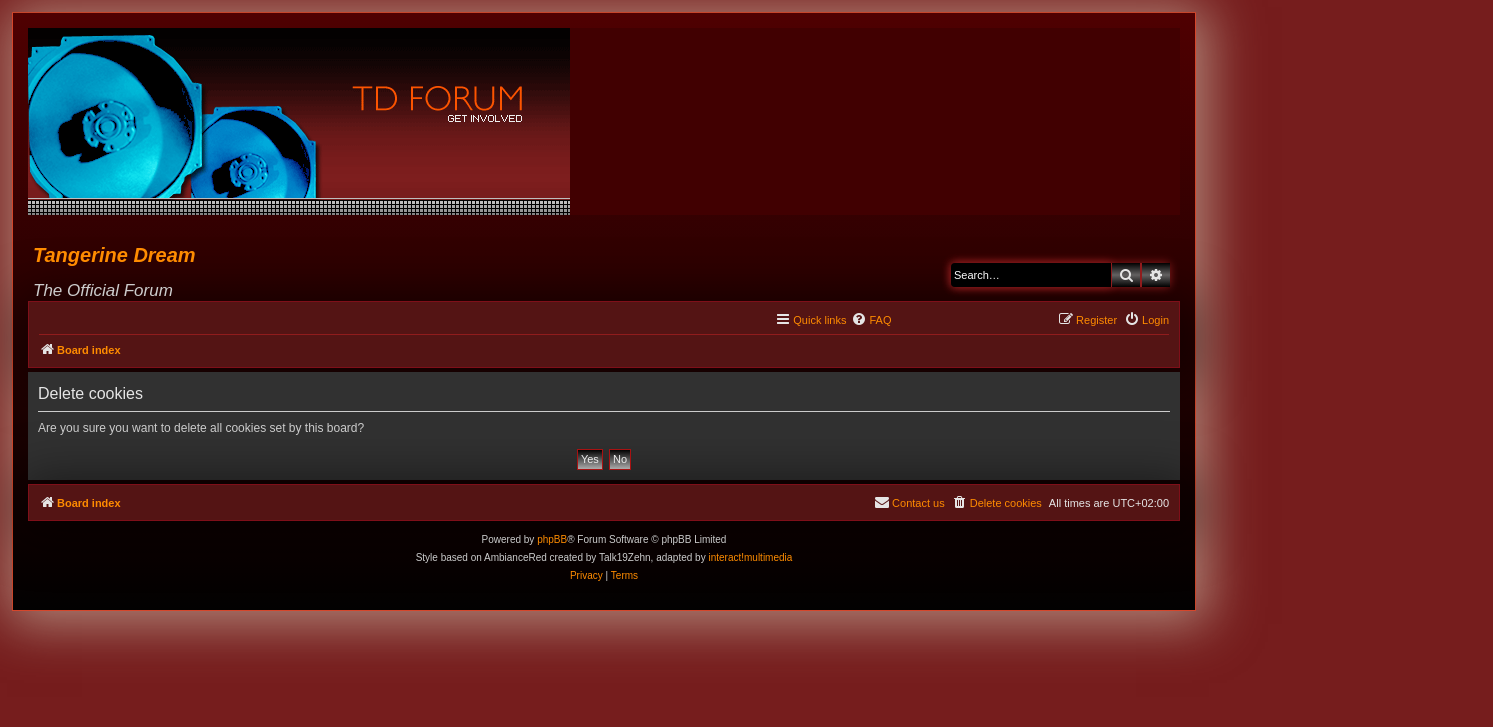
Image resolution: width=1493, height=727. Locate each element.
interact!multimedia (750, 557)
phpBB (552, 539)
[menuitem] (871, 320)
